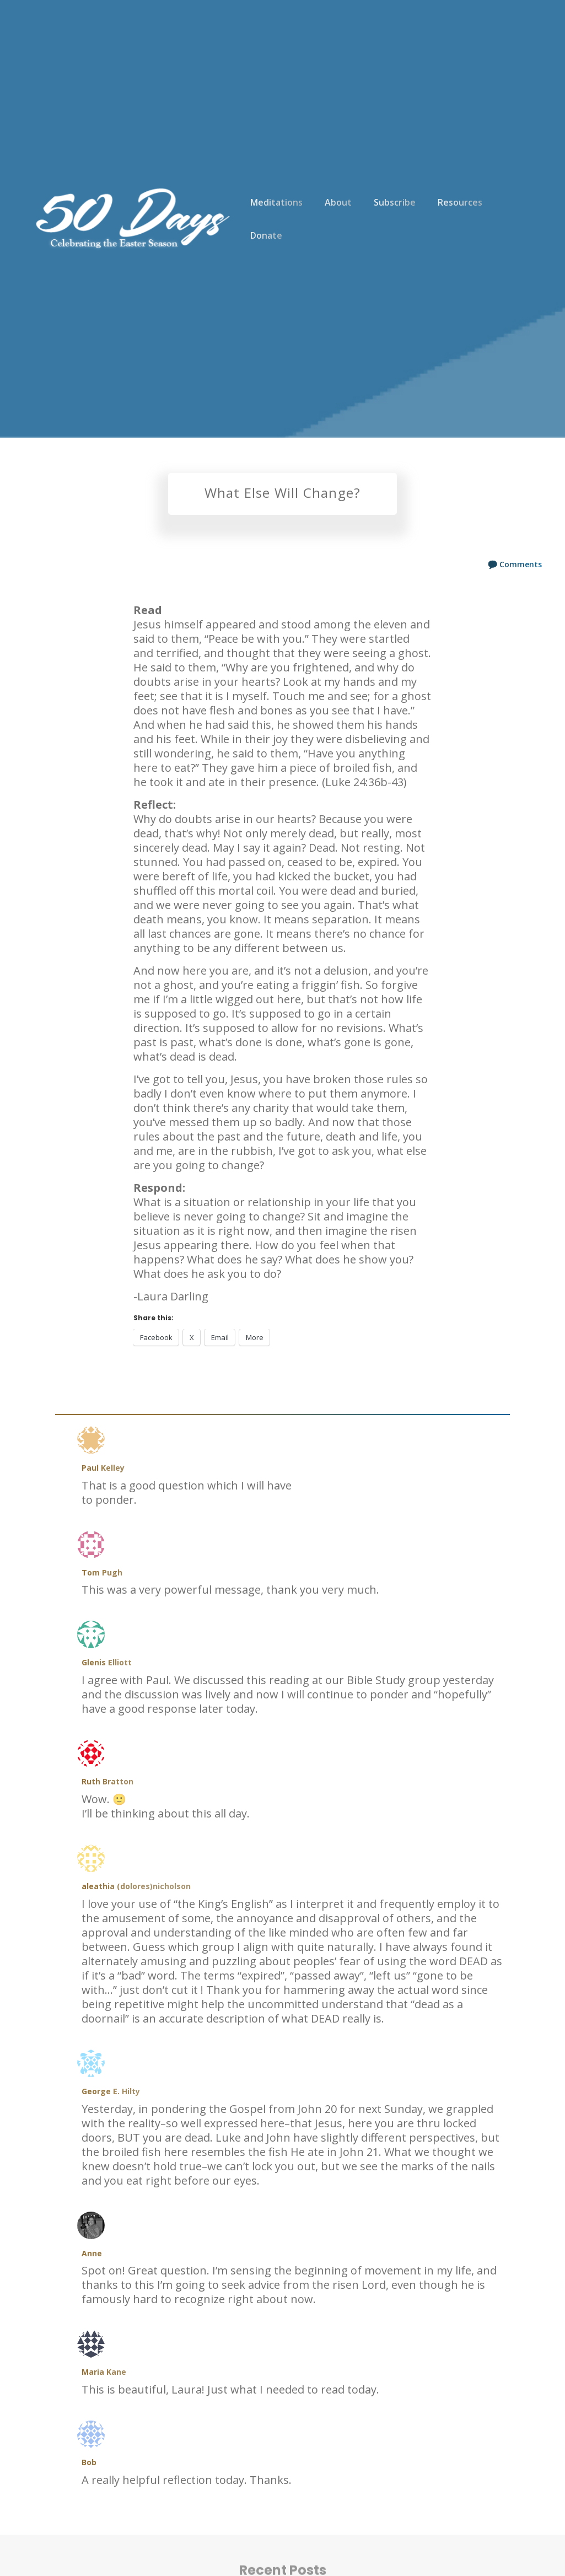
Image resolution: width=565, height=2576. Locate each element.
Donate (266, 235)
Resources (460, 202)
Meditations (276, 202)
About (338, 202)
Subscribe (395, 202)
